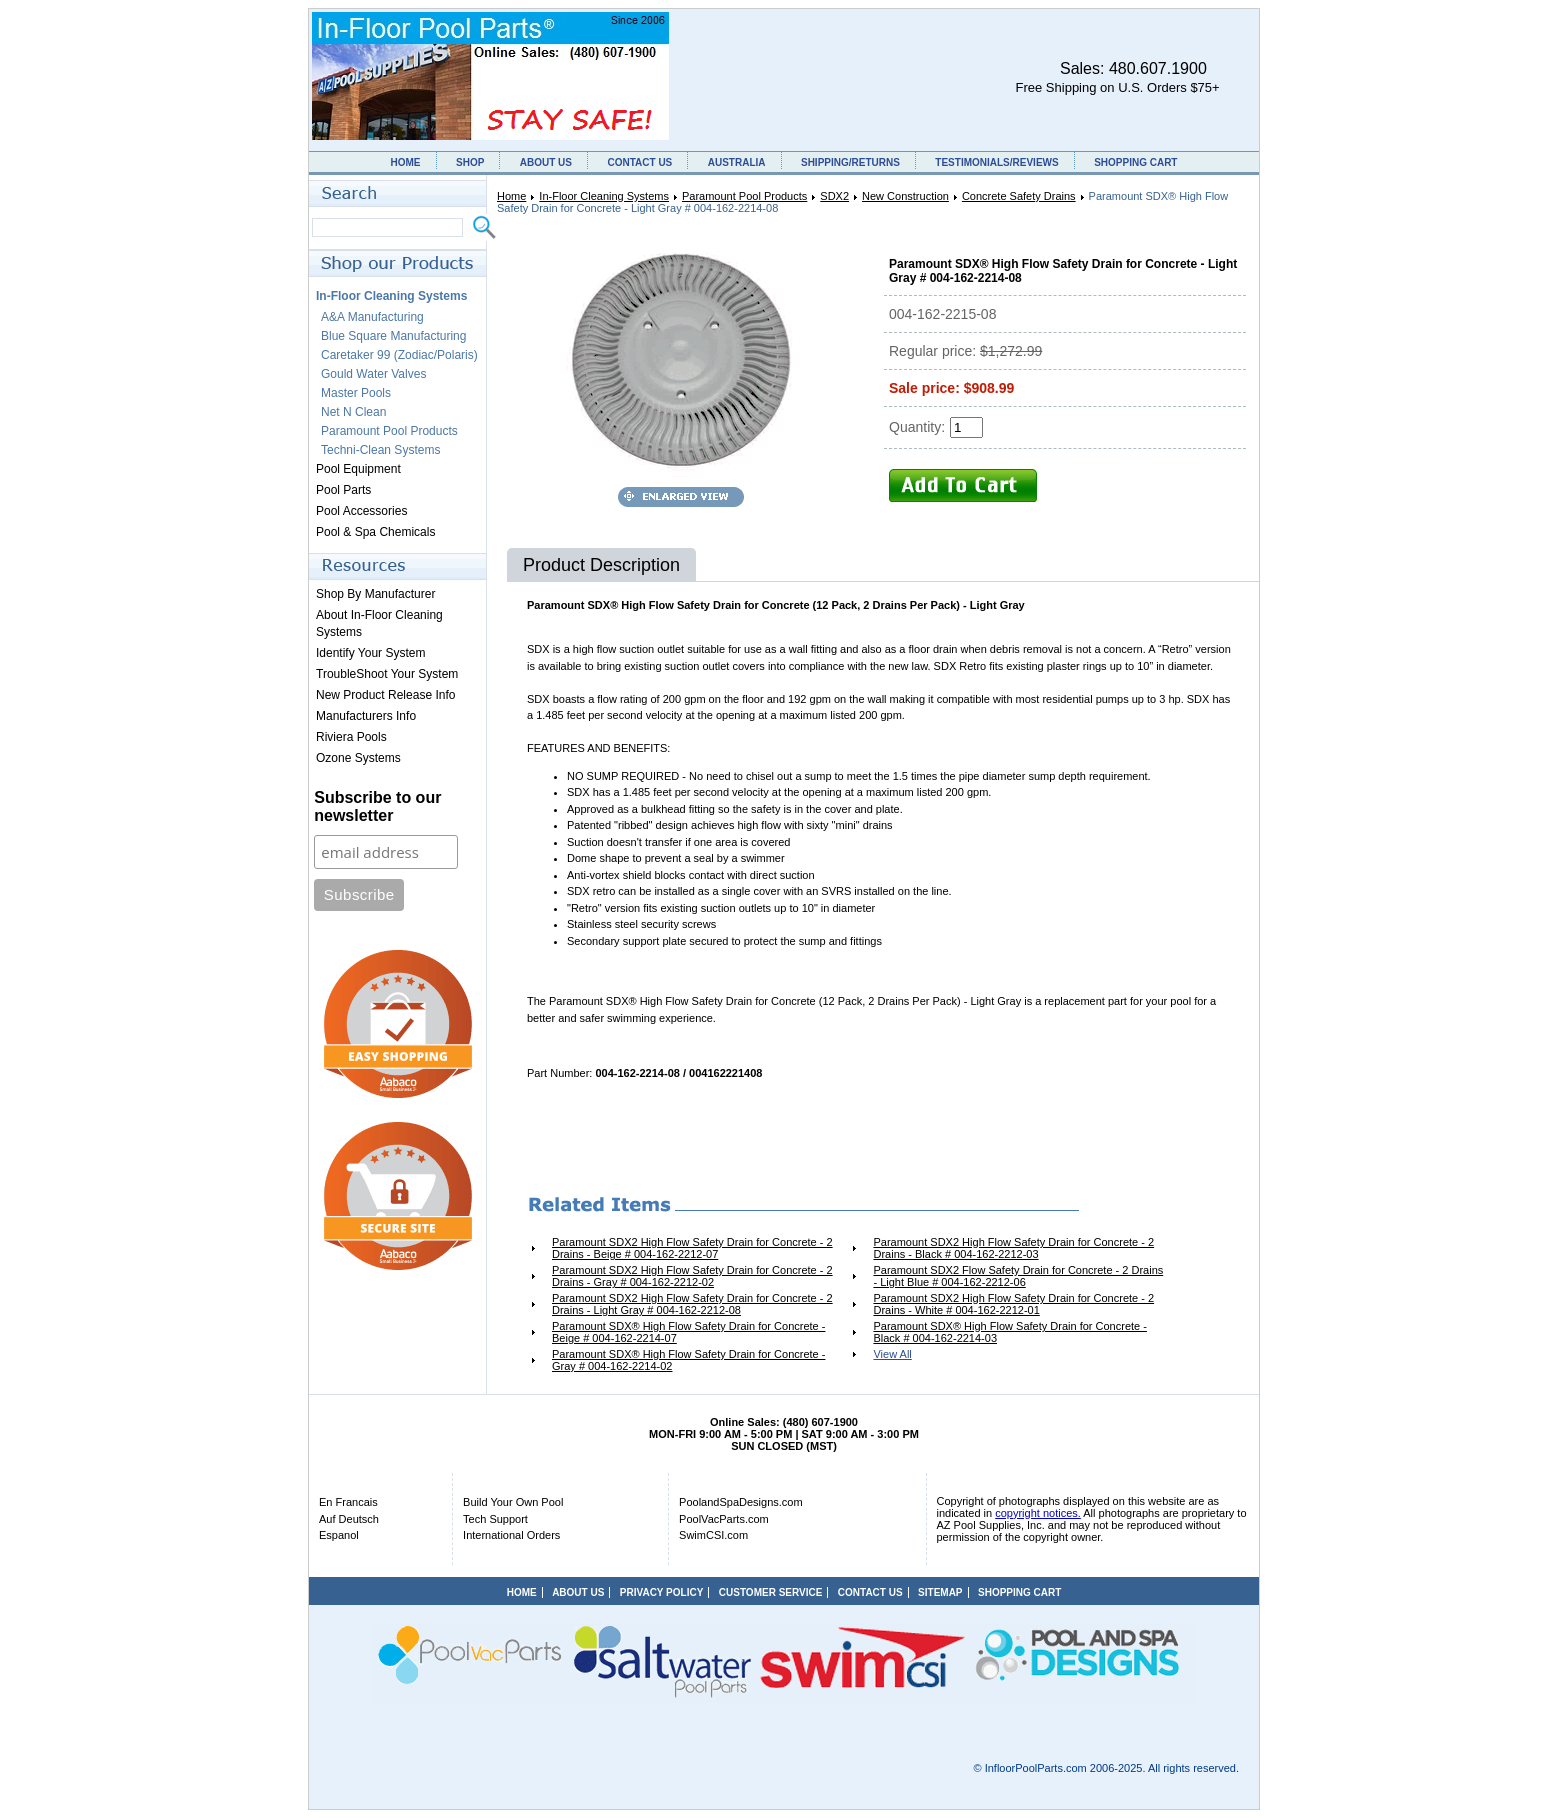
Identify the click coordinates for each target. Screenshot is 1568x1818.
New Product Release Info (385, 695)
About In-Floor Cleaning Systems (379, 623)
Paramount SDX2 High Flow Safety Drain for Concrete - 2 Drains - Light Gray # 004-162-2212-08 (692, 1304)
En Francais (348, 1502)
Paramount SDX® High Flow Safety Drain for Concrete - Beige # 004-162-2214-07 (688, 1332)
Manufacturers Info (366, 716)
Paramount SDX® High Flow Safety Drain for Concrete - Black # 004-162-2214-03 (1009, 1332)
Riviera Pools (351, 737)
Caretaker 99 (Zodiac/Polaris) (399, 355)
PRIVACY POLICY (662, 1592)
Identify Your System (370, 653)
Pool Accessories (361, 511)
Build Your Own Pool (513, 1502)
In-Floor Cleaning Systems (604, 196)
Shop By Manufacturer (375, 594)
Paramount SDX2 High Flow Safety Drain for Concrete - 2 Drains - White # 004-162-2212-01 (1013, 1304)
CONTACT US (639, 162)
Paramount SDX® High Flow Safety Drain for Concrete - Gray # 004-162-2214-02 (688, 1360)
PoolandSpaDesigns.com (741, 1502)
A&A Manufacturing (372, 317)
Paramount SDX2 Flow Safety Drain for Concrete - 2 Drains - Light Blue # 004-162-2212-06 (1018, 1276)
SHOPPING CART (1135, 162)
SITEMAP (940, 1592)
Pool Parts (343, 490)
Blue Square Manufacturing (393, 336)
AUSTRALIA (737, 162)
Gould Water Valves (373, 374)
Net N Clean (353, 412)
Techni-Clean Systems (380, 450)
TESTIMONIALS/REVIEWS (996, 162)
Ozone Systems (358, 758)
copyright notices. (1038, 1513)
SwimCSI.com (713, 1535)
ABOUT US (546, 162)
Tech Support (495, 1519)
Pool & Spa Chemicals (375, 532)
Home (511, 196)
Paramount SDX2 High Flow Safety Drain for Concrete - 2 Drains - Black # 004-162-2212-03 (1013, 1248)
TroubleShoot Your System (387, 674)
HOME (406, 162)
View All (892, 1354)
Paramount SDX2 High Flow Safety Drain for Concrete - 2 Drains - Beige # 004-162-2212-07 (692, 1248)
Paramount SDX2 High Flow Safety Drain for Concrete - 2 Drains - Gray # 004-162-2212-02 (692, 1276)
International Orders (511, 1535)
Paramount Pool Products (744, 196)
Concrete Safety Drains (1019, 196)
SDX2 (834, 196)
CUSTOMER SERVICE (771, 1592)
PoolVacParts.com (724, 1519)
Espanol (339, 1535)
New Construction (905, 196)
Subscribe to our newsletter (377, 806)
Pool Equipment (358, 469)
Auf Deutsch (349, 1519)
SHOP (470, 162)
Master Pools (356, 393)
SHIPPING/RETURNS (850, 162)
